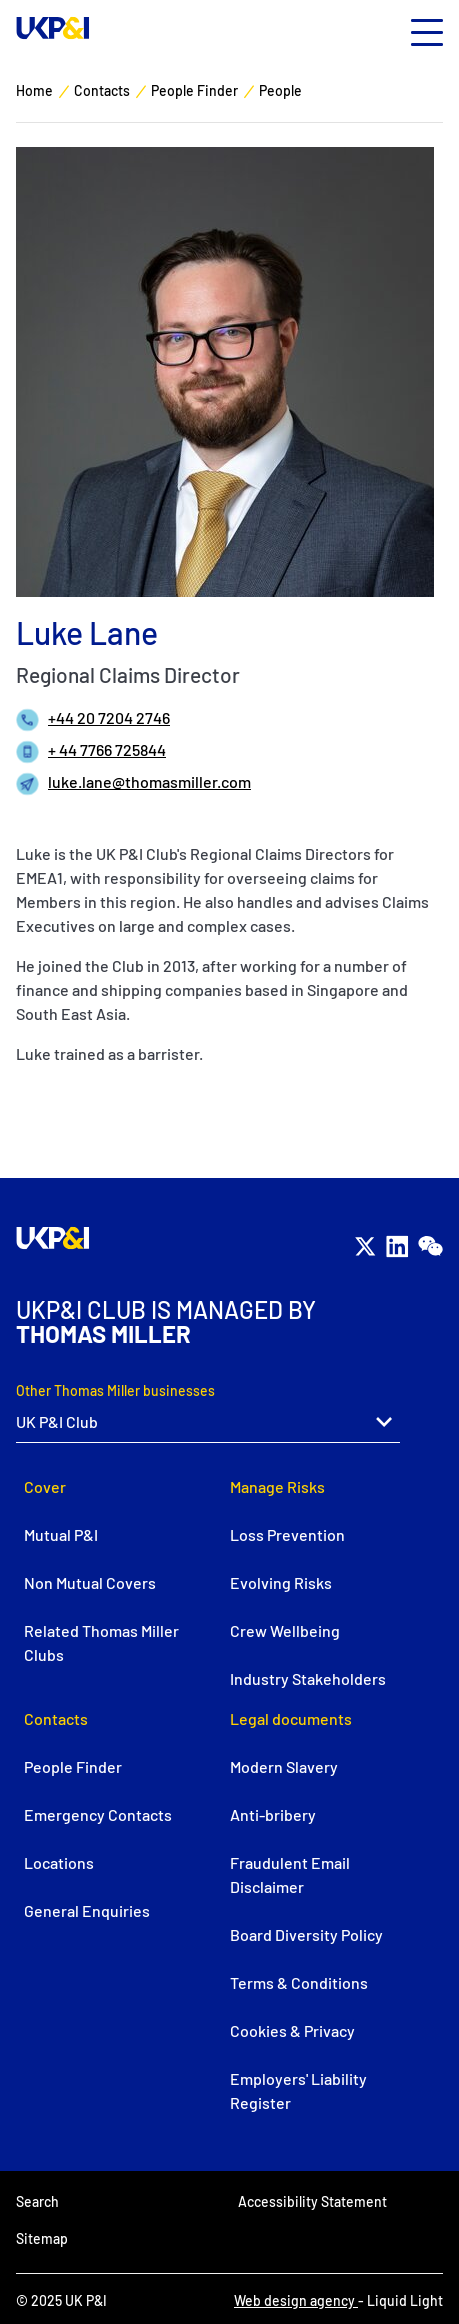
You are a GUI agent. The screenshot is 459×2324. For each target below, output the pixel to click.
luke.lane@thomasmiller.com (149, 781)
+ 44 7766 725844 (107, 749)
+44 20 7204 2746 (109, 717)
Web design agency (296, 2300)
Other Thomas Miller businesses (115, 1390)
